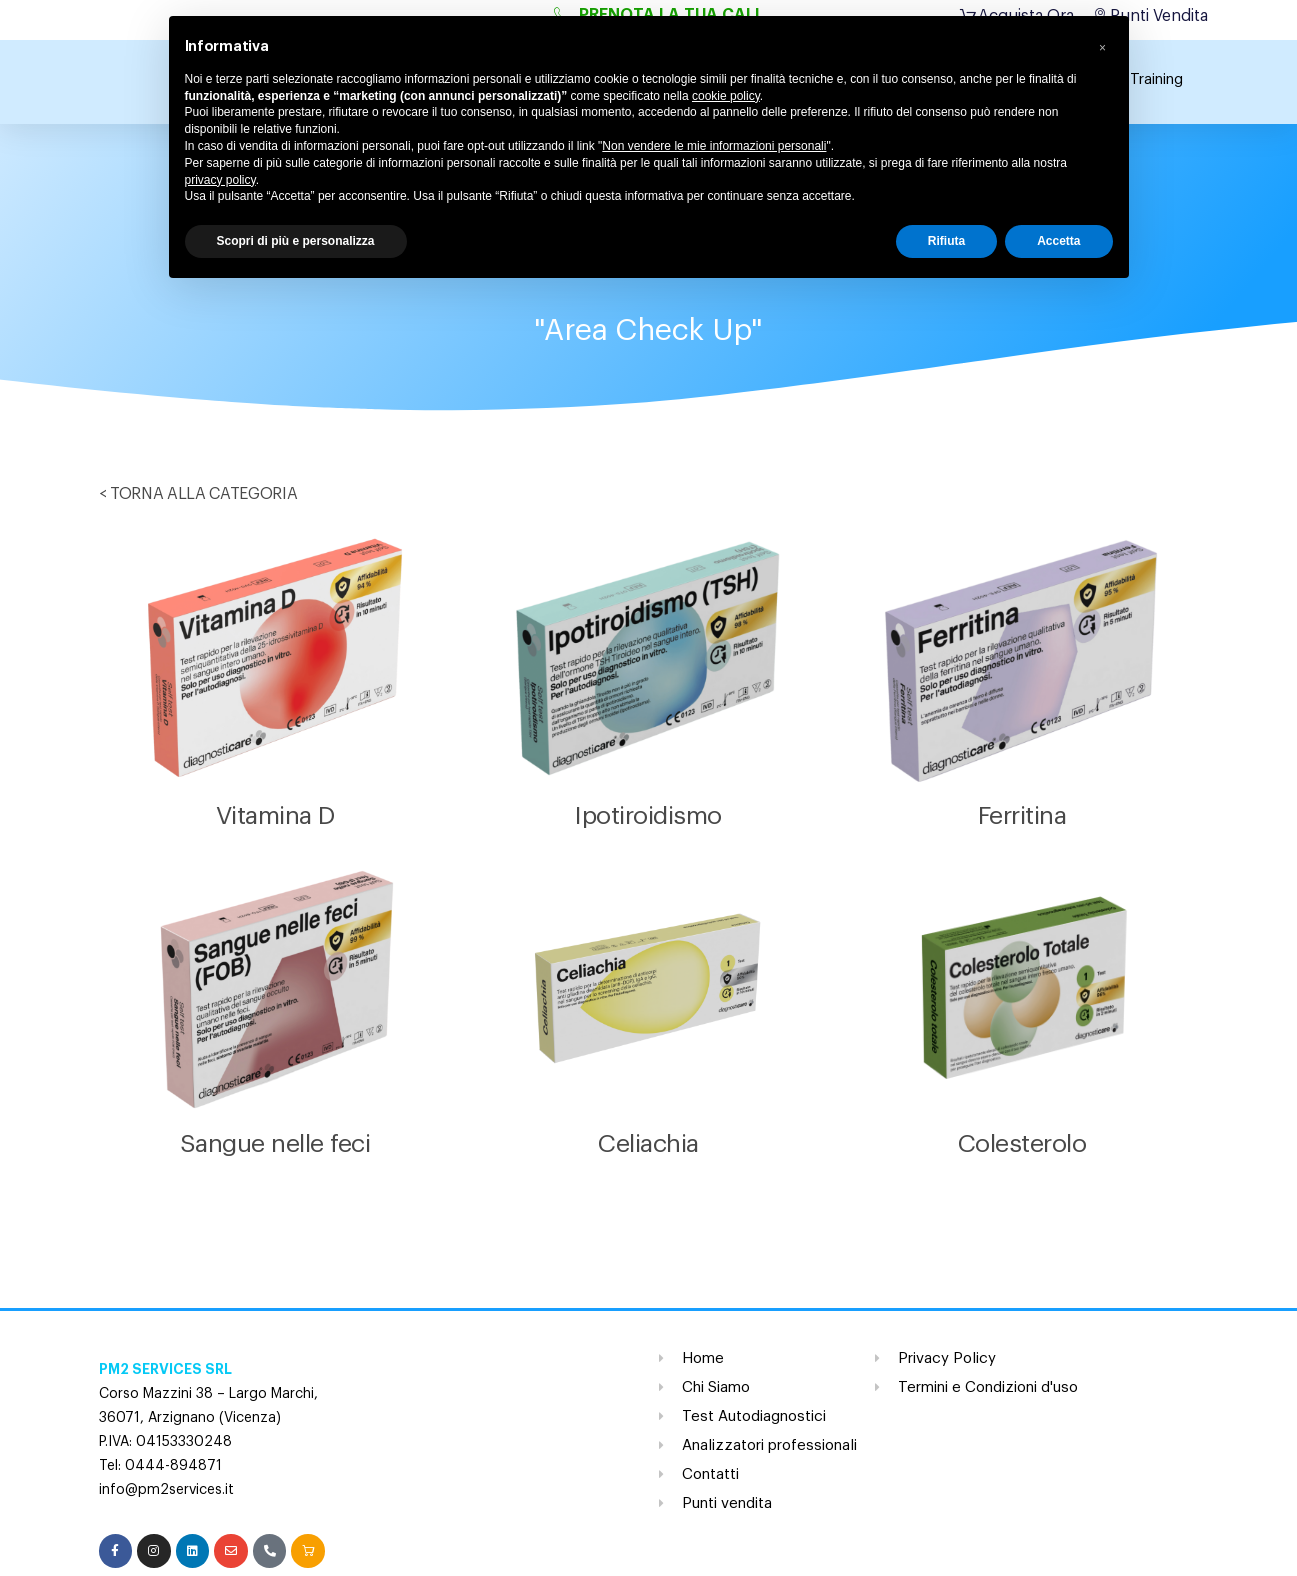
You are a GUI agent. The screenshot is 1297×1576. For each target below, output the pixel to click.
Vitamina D (275, 816)
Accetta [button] (1058, 241)
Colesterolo (1022, 1144)
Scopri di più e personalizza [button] (296, 241)
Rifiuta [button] (946, 241)
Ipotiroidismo (648, 816)
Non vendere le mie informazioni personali (714, 146)
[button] (1103, 48)
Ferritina (1022, 816)
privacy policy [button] (220, 180)
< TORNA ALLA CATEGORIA (198, 494)
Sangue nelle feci (275, 1144)
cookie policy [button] (726, 96)
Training (1156, 79)
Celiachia (648, 1144)
